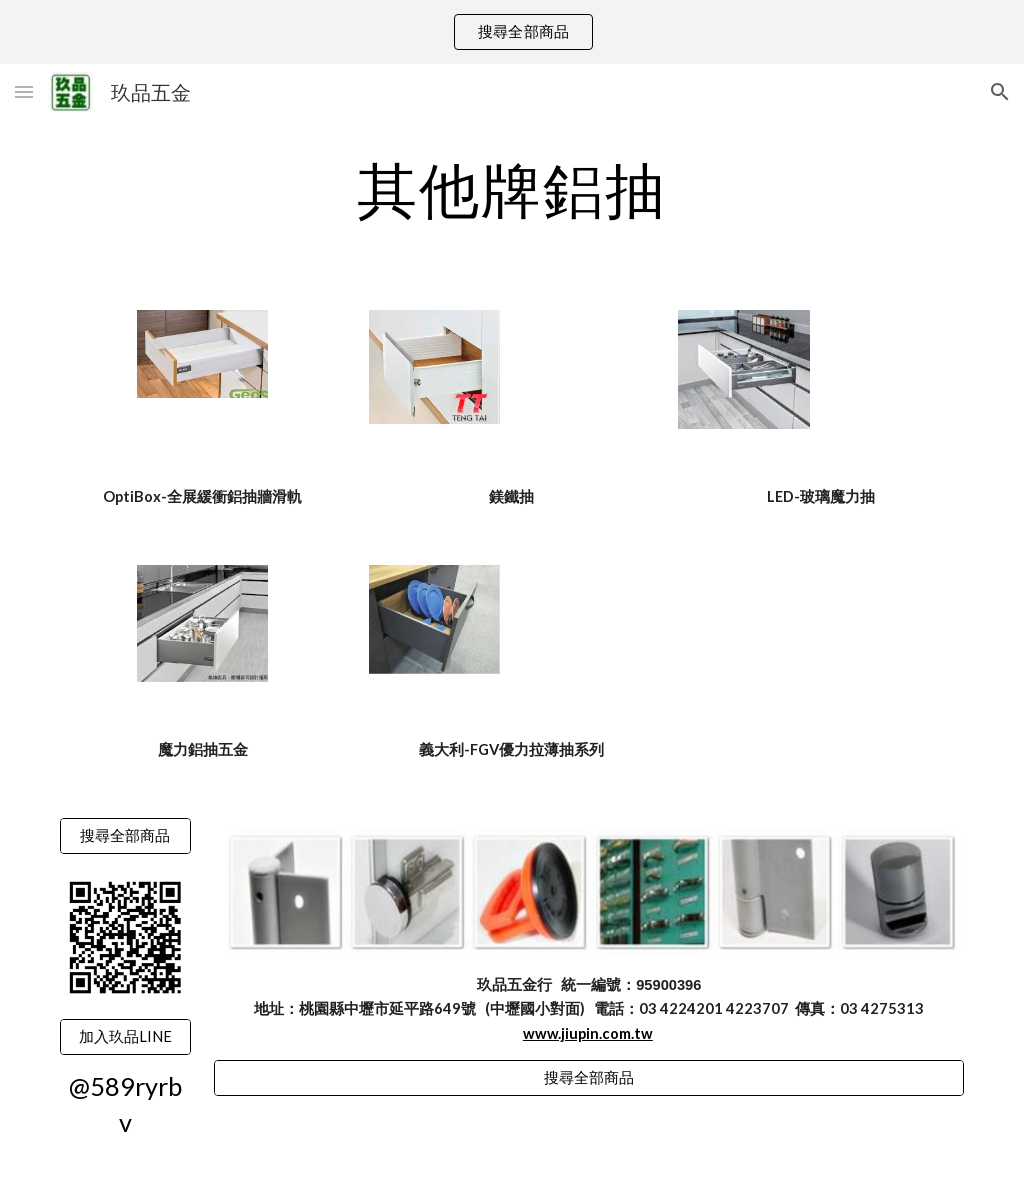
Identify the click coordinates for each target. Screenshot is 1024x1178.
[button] (24, 91)
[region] (512, 32)
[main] (512, 189)
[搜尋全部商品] (125, 836)
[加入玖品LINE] (125, 1037)
